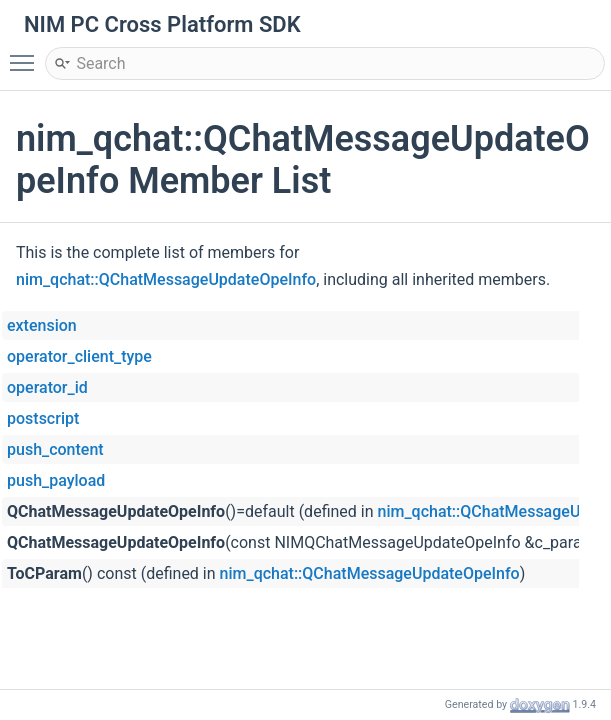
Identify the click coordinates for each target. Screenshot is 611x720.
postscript (43, 418)
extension (42, 325)
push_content (55, 449)
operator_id (47, 387)
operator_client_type (79, 356)
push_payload (56, 480)
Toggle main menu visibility (27, 54)
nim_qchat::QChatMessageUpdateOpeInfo (166, 279)
